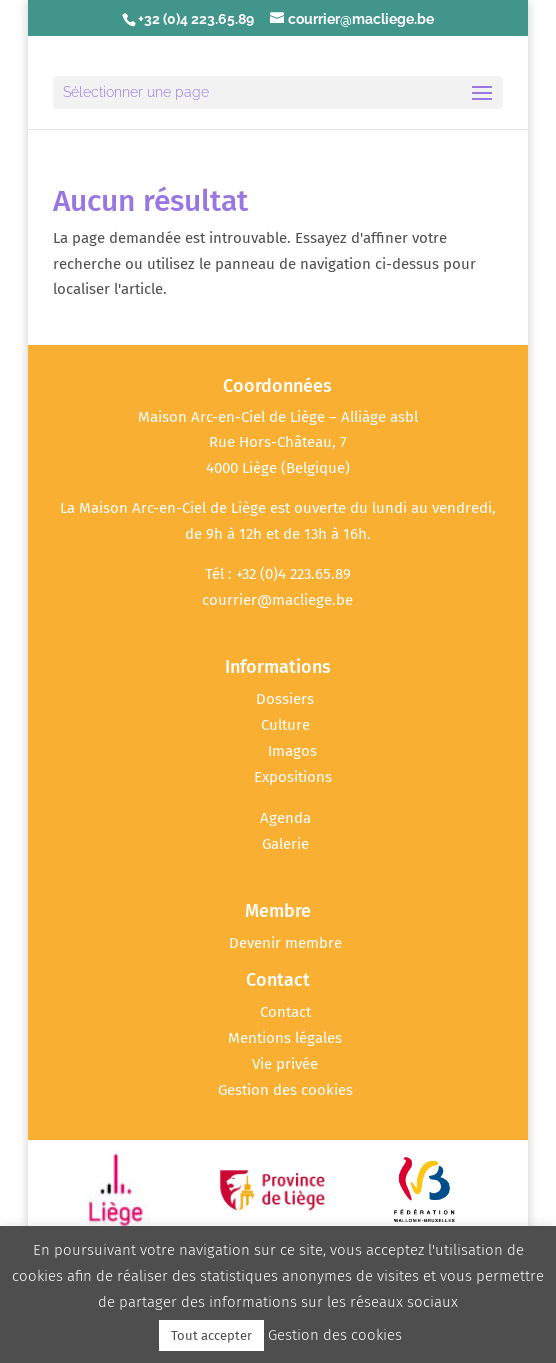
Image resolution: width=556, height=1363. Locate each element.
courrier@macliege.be (277, 600)
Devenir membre (285, 943)
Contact (285, 1012)
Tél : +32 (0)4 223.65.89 (278, 574)
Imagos (292, 751)
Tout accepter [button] (211, 1335)
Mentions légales (285, 1038)
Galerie (285, 844)
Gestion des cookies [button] (285, 1090)
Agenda (285, 818)
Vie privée (285, 1064)
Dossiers (285, 699)
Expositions (293, 777)
